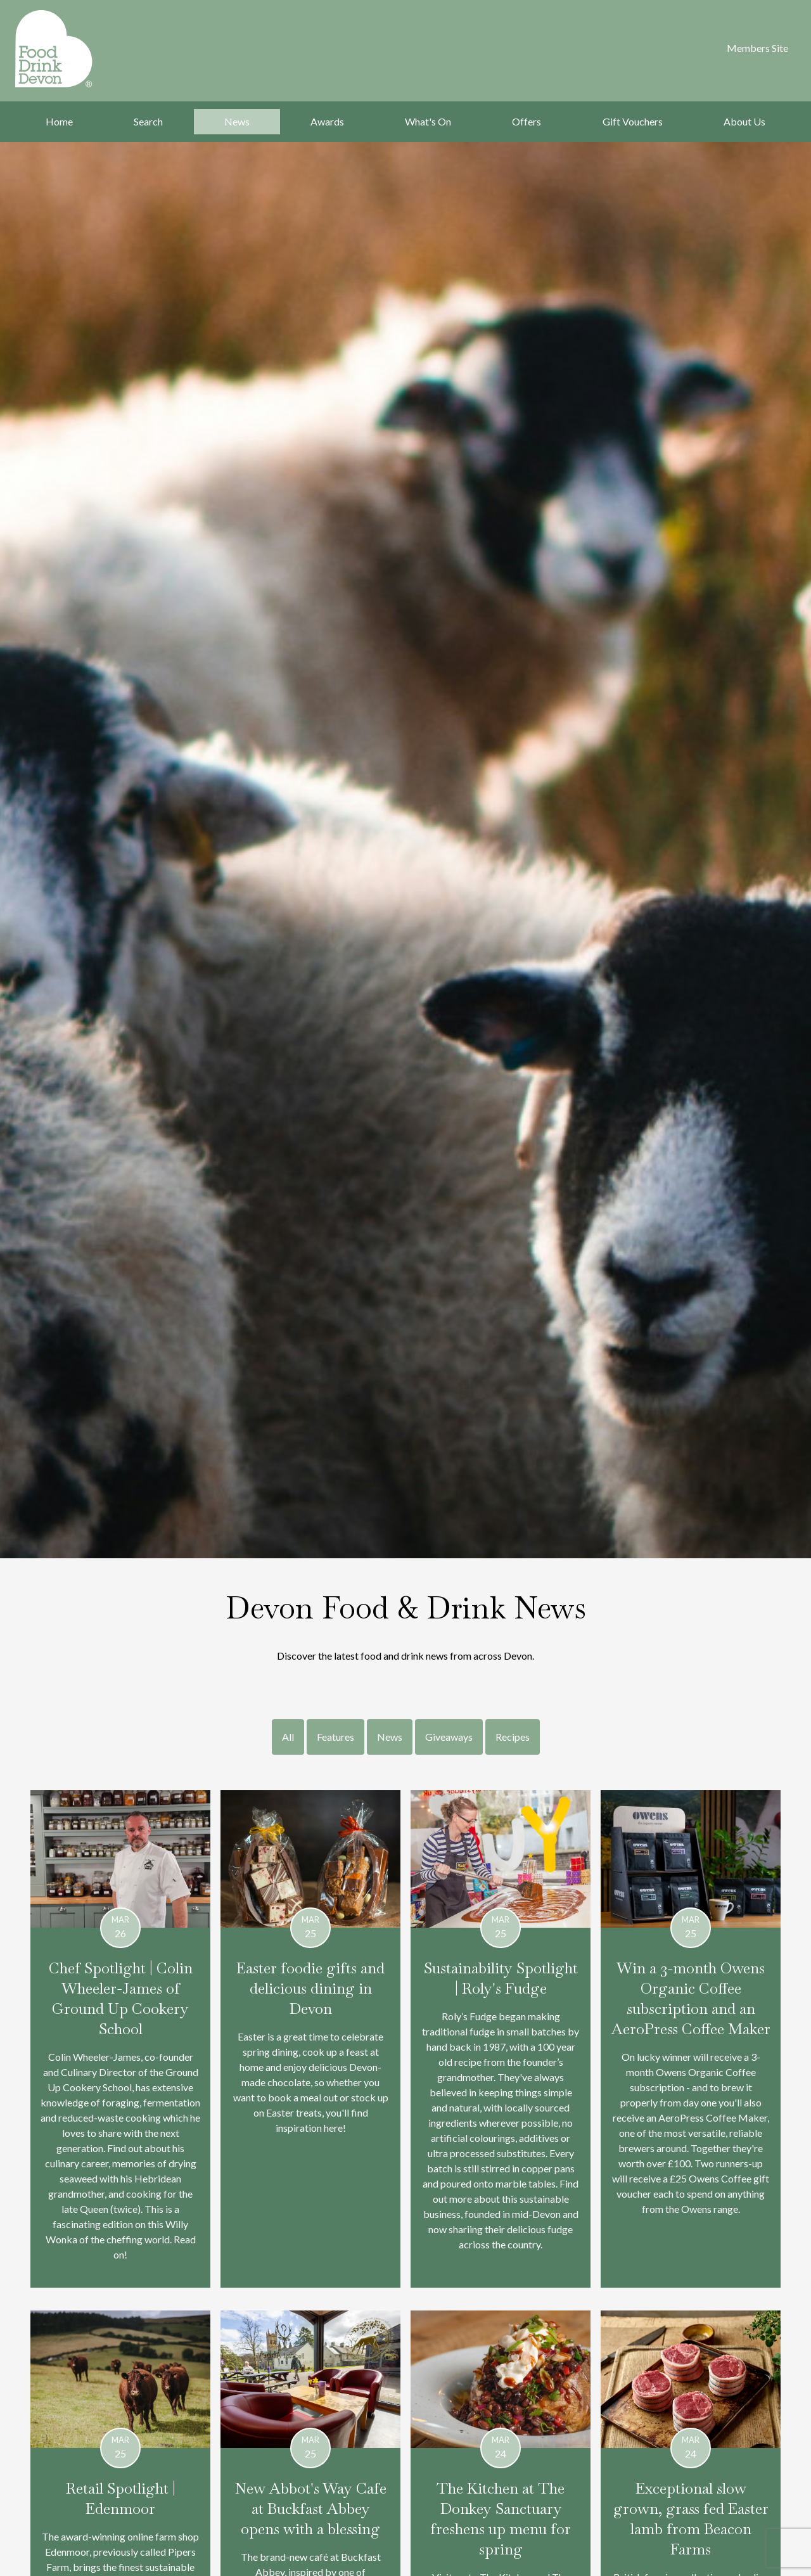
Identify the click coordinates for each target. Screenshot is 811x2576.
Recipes (512, 1737)
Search (148, 121)
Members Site (757, 48)
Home (59, 121)
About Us (744, 121)
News (237, 121)
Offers (526, 121)
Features (335, 1737)
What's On (428, 121)
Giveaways (449, 1737)
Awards (327, 121)
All (288, 1737)
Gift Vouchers (633, 121)
